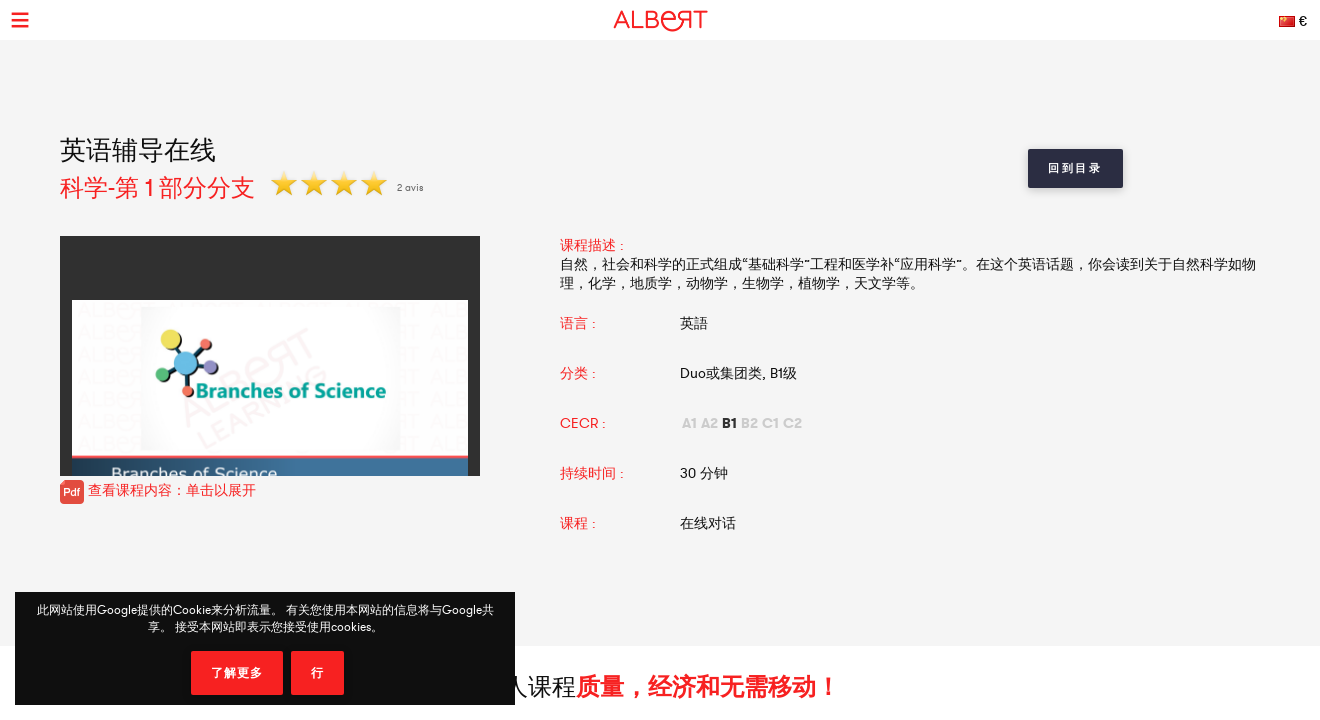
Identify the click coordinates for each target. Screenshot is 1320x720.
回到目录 (1075, 168)
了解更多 (237, 673)
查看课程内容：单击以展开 (158, 490)
